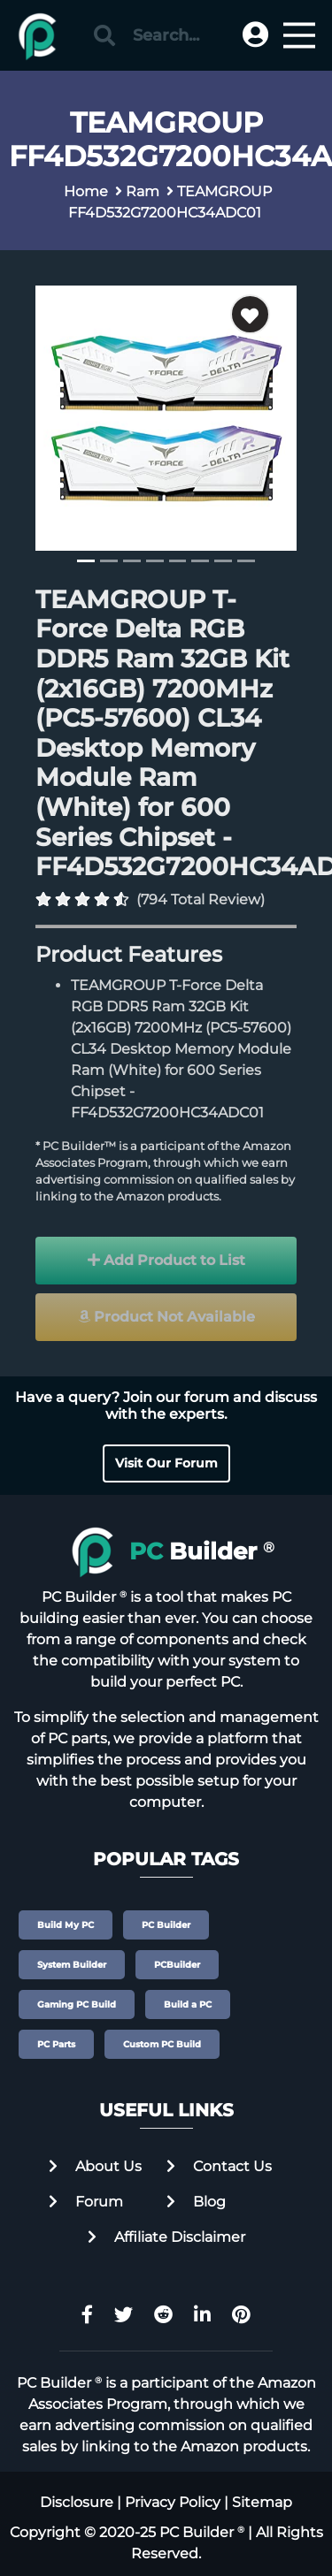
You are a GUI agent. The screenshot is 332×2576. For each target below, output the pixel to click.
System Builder (71, 1964)
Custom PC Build (162, 2044)
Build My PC (65, 1925)
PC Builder (166, 1925)
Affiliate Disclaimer (166, 2237)
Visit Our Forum (166, 1463)
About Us (95, 2166)
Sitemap (262, 2502)
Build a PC (188, 2004)
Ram (142, 191)
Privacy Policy (172, 2502)
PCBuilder (177, 1964)
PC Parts (56, 2044)
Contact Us (219, 2166)
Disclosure (76, 2502)
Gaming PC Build (76, 2004)
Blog (196, 2201)
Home (86, 191)
